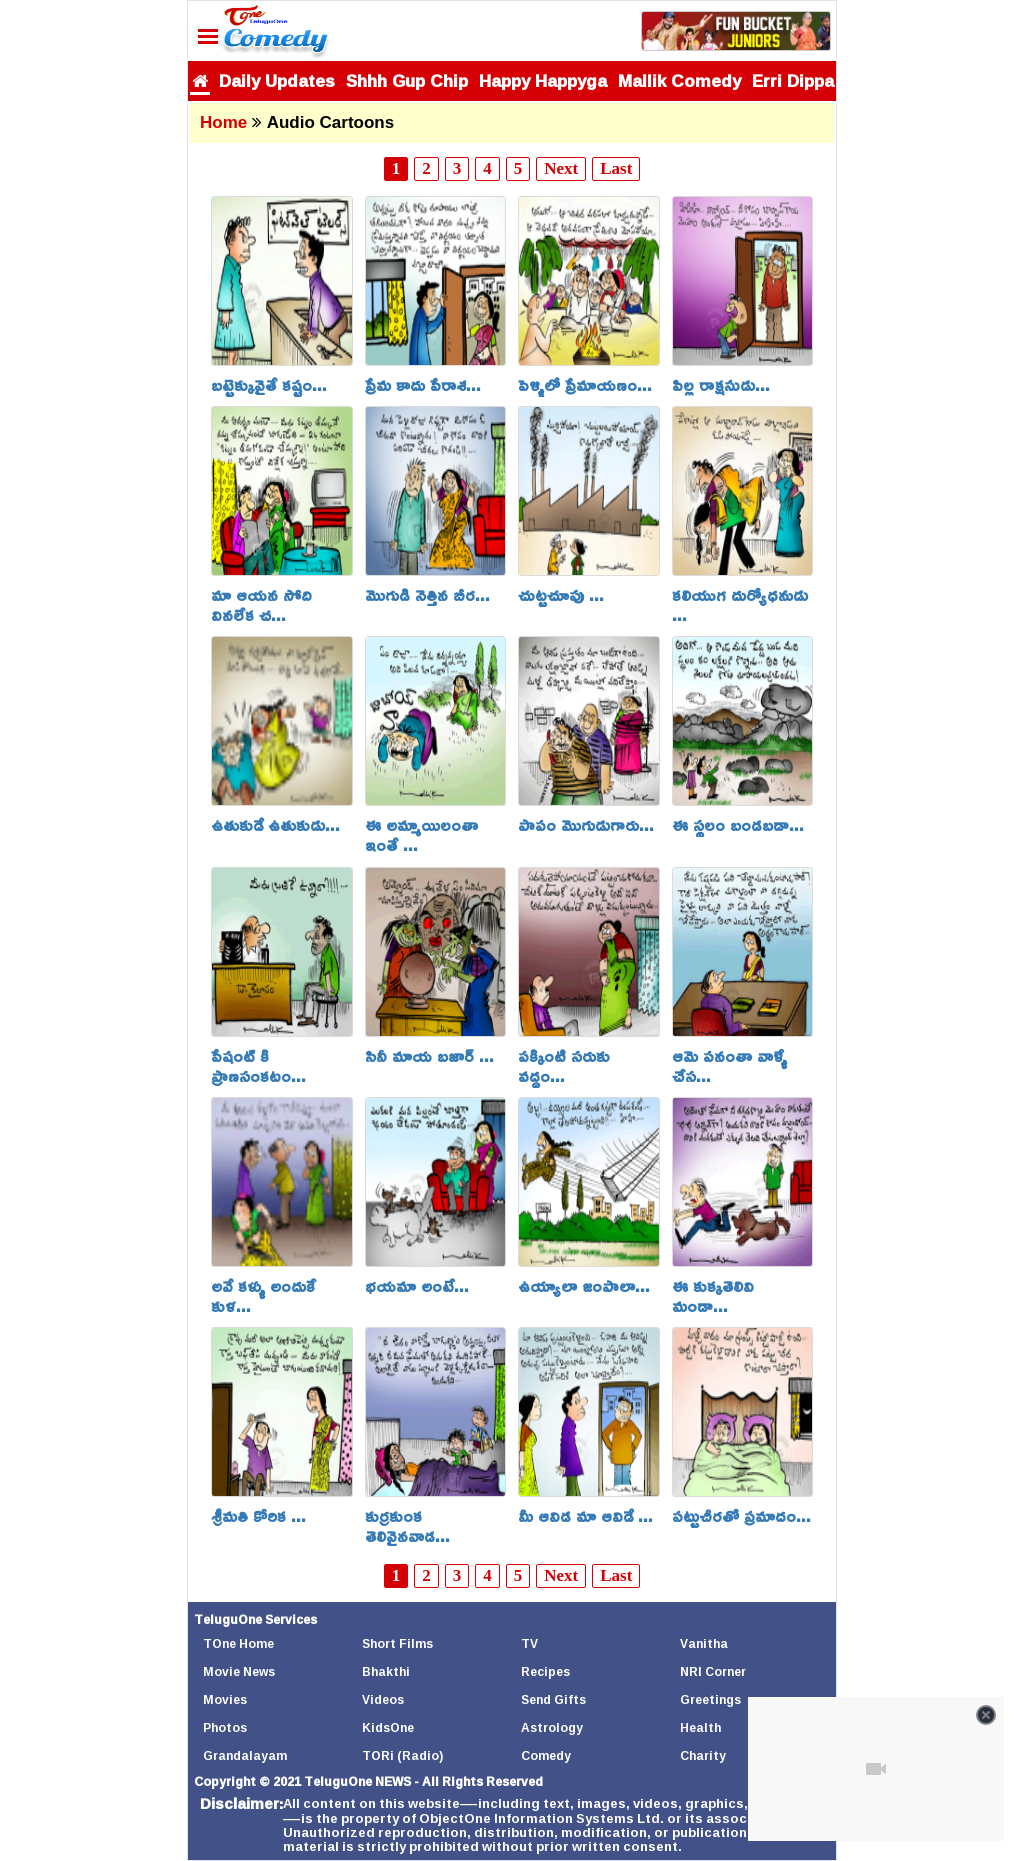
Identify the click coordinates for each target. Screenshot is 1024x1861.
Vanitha (704, 1643)
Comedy (546, 1755)
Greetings (710, 1699)
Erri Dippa (793, 80)
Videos (383, 1699)
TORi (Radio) (402, 1755)
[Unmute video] (876, 1769)
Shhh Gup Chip (407, 80)
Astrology (552, 1727)
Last (616, 168)
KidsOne (388, 1727)
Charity (703, 1755)
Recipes (545, 1671)
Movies (225, 1699)
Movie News (239, 1671)
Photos (225, 1727)
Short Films (397, 1643)
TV (529, 1643)
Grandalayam (245, 1755)
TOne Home (238, 1643)
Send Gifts (553, 1699)
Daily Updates (277, 80)
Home (223, 122)
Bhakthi (386, 1671)
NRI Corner (713, 1671)
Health (700, 1727)
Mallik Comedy (679, 80)
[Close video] (986, 1715)
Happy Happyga (543, 80)
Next (561, 168)
